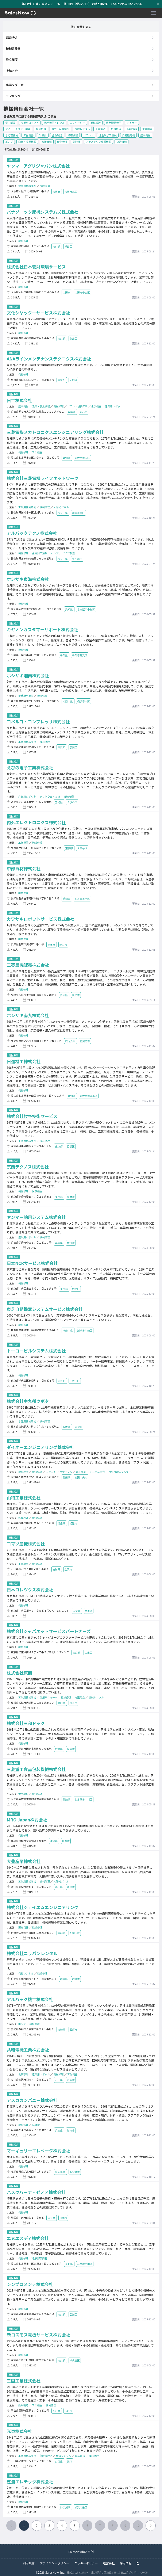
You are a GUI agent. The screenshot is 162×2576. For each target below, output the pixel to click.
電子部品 (10, 122)
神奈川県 (63, 513)
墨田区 (68, 246)
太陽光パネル (61, 507)
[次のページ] (151, 2525)
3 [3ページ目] (49, 2525)
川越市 (63, 2218)
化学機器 (147, 129)
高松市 (71, 1887)
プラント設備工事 (77, 406)
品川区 (73, 747)
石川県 (57, 1569)
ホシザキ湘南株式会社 (28, 675)
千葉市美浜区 (79, 655)
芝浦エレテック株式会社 (30, 2481)
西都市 (73, 2029)
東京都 (57, 246)
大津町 (78, 1427)
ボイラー (132, 122)
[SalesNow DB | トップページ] (20, 13)
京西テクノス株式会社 (28, 1167)
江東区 (88, 1652)
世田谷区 (82, 848)
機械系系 (13, 159)
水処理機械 (11, 135)
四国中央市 (81, 1477)
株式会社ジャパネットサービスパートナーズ (49, 1631)
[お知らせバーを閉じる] (157, 4)
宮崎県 (59, 802)
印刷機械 (62, 141)
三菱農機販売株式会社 (28, 965)
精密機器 (73, 135)
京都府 (62, 1933)
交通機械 (121, 141)
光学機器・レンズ (54, 122)
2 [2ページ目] (37, 2525)
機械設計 (95, 122)
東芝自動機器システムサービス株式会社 (44, 1309)
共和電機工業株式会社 (28, 2050)
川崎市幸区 (78, 513)
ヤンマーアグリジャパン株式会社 (38, 166)
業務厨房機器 (113, 122)
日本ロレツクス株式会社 (30, 1590)
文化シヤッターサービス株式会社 (38, 313)
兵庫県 (72, 412)
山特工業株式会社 (23, 1498)
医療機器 (36, 1191)
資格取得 (79, 2455)
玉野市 (68, 2411)
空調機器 (132, 129)
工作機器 (28, 135)
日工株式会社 (19, 400)
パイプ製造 (68, 553)
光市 (69, 2461)
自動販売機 (128, 135)
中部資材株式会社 (23, 868)
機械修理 (116, 129)
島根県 (64, 995)
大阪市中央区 (82, 292)
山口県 (59, 2461)
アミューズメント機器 (17, 129)
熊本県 (67, 1427)
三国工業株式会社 (23, 2381)
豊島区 (73, 338)
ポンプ (9, 141)
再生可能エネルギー (119, 1471)
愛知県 (67, 458)
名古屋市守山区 (88, 1096)
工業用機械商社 (27, 507)
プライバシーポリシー (54, 2563)
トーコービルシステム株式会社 (36, 1351)
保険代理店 (46, 2455)
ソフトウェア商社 (49, 796)
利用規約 (29, 2563)
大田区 (73, 380)
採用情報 (126, 2563)
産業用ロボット (30, 122)
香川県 (59, 1887)
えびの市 (72, 802)
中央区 (76, 1289)
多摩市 (71, 1197)
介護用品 (79, 1697)
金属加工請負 (39, 553)
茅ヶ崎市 (77, 559)
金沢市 (68, 1569)
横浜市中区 (83, 701)
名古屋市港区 (82, 898)
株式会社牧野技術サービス (32, 1116)
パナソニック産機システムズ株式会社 (42, 212)
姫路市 (73, 1523)
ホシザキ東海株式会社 (28, 579)
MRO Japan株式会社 (27, 1820)
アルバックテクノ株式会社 (32, 533)
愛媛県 (67, 1477)
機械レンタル (82, 129)
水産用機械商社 (27, 186)
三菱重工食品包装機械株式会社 (36, 1769)
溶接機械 (47, 141)
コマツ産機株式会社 (26, 1544)
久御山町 (75, 1933)
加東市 (71, 2130)
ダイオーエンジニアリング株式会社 (40, 1447)
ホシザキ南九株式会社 (28, 1015)
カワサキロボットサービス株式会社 (40, 919)
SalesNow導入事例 (81, 2552)
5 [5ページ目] (75, 2525)
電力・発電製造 (60, 129)
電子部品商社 (39, 2258)
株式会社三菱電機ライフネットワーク (42, 478)
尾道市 (71, 1749)
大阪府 (57, 191)
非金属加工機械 (108, 135)
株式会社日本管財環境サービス (36, 267)
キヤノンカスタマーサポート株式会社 (42, 629)
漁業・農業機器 (27, 141)
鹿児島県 (70, 1041)
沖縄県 (54, 1841)
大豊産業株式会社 (23, 1861)
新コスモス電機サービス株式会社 (38, 2335)
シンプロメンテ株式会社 (30, 2284)
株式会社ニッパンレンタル (32, 1953)
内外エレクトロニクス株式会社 (36, 822)
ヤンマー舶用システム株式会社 (36, 1217)
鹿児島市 (85, 1041)
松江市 (76, 995)
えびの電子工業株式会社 (30, 767)
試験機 (76, 141)
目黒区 (71, 1146)
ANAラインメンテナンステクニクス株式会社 (49, 359)
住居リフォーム (48, 1697)
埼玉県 (51, 2218)
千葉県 (64, 655)
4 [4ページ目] (62, 2525)
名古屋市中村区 (86, 609)
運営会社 (109, 2563)
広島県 (59, 1749)
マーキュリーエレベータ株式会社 (38, 2151)
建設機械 (145, 135)
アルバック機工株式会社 (30, 1999)
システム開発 (97, 1471)
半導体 (43, 135)
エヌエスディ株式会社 (28, 2238)
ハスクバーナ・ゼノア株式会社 (36, 2192)
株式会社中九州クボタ (28, 1401)
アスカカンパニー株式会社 (32, 2100)
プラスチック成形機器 (98, 141)
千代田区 (75, 1381)
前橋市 (76, 1979)
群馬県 (64, 1979)
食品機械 (41, 129)
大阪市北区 (71, 191)
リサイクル (66, 1471)
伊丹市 (71, 1243)
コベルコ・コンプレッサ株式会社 (38, 721)
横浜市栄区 (81, 2507)
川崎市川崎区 (84, 1330)
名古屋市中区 (84, 2264)
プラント (88, 135)
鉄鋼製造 (23, 1517)
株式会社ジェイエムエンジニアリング (42, 1907)
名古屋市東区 (82, 458)
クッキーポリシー (86, 2563)
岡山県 (57, 2411)
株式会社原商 (19, 1673)
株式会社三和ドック (26, 1723)
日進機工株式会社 (23, 1061)
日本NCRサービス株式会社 (32, 1263)
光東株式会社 (19, 2431)
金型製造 (57, 135)
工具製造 (100, 129)
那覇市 (66, 1841)
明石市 (83, 412)
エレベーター (77, 122)
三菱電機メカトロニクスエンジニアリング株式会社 (55, 432)
